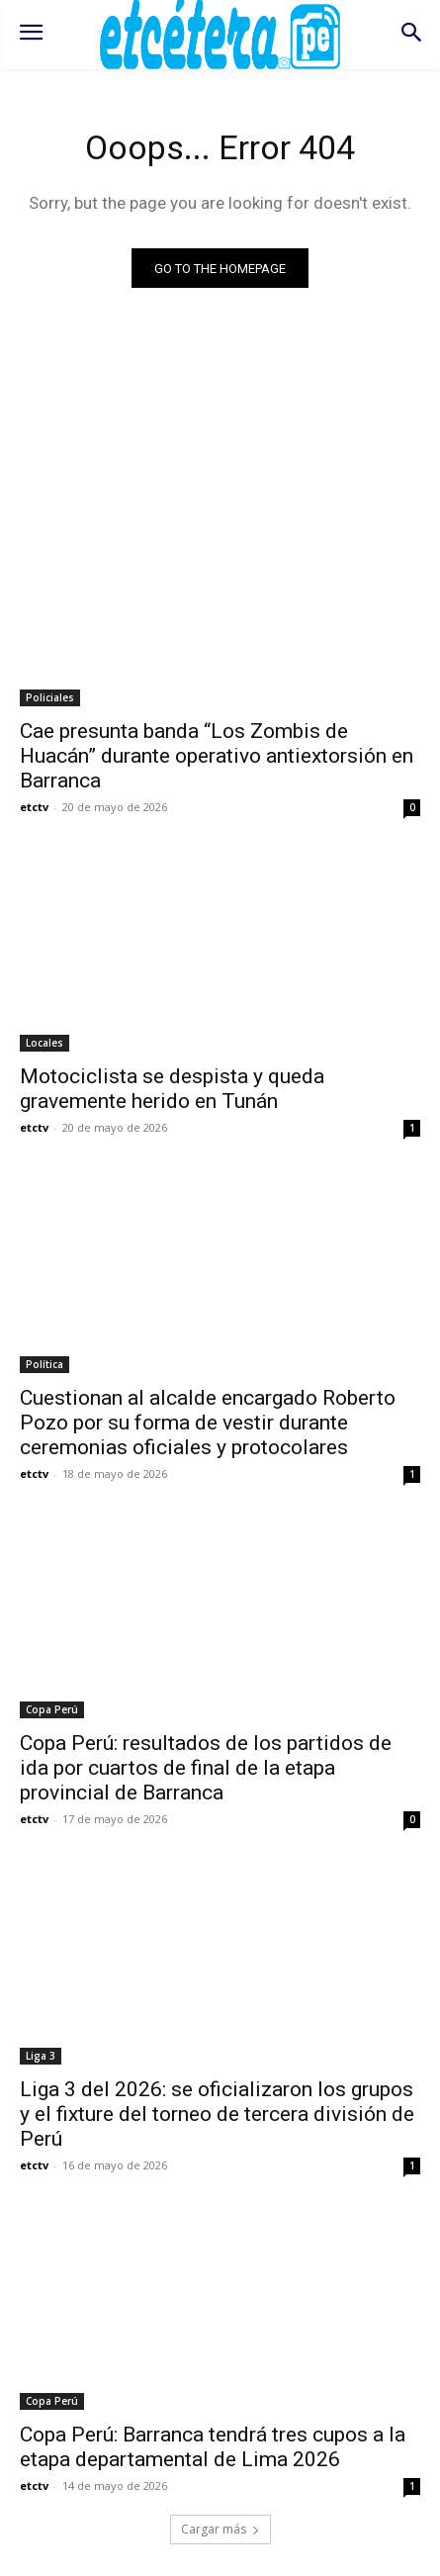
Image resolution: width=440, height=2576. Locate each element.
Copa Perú (52, 1709)
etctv (34, 806)
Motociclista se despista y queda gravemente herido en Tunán (172, 1088)
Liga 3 (40, 2056)
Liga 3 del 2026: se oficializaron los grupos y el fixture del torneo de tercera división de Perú (217, 2114)
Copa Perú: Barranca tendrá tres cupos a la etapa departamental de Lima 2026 (212, 2447)
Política (44, 1364)
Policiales (50, 697)
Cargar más (220, 2529)
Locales (44, 1043)
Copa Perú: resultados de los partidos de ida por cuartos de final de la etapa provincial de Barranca (206, 1767)
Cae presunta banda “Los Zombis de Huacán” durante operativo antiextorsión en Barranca (216, 755)
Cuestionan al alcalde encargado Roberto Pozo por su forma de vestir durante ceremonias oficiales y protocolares (208, 1422)
